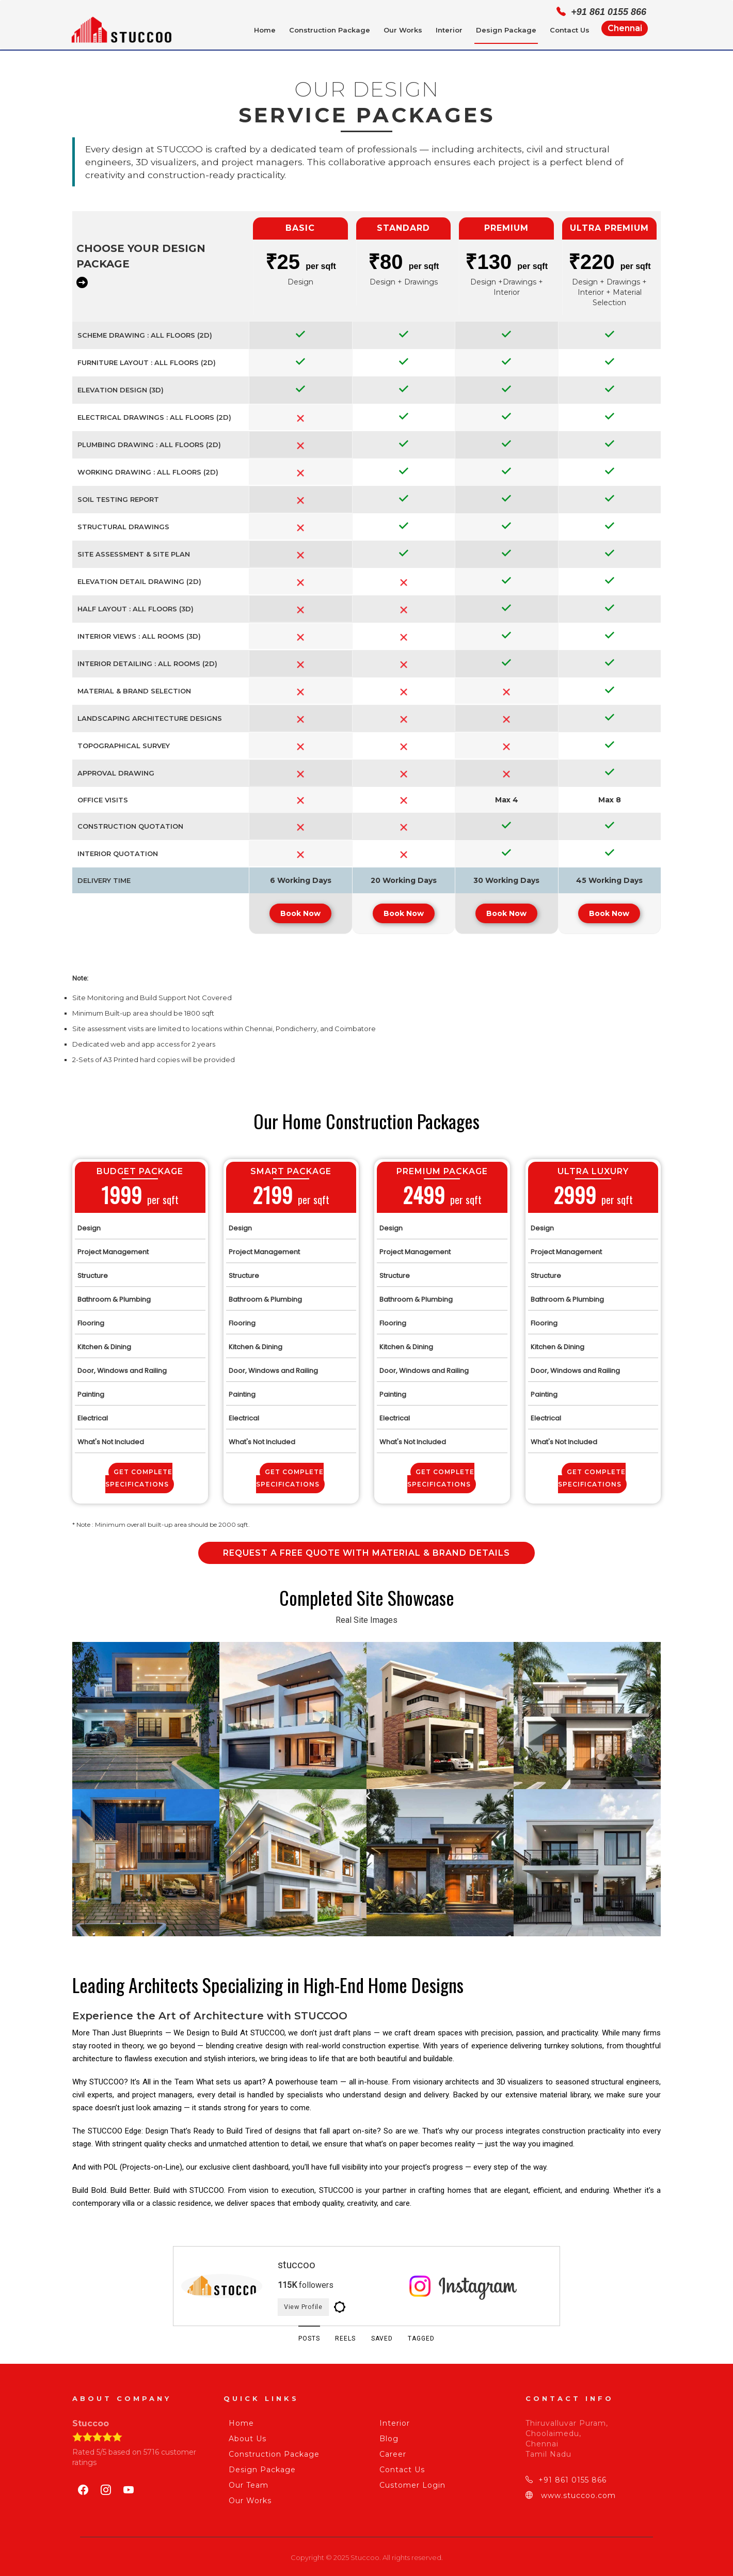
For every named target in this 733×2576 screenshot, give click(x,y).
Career (390, 2452)
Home (265, 30)
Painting (90, 1389)
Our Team (246, 2483)
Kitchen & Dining (104, 1342)
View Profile (312, 2303)
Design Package (506, 30)
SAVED (385, 2337)
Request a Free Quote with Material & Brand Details (366, 1548)
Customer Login (409, 2483)
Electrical (92, 1413)
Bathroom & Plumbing (114, 1294)
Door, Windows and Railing (122, 1365)
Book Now (300, 908)
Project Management (113, 1247)
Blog (386, 2437)
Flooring (90, 1318)
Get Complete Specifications (139, 1473)
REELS (342, 2337)
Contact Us (569, 30)
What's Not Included (110, 1437)
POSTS (299, 2337)
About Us (245, 2437)
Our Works (403, 30)
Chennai (625, 28)
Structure (92, 1270)
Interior (449, 30)
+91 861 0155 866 (566, 2478)
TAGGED (432, 2337)
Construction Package (329, 30)
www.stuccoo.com (570, 2494)
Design (89, 1223)
